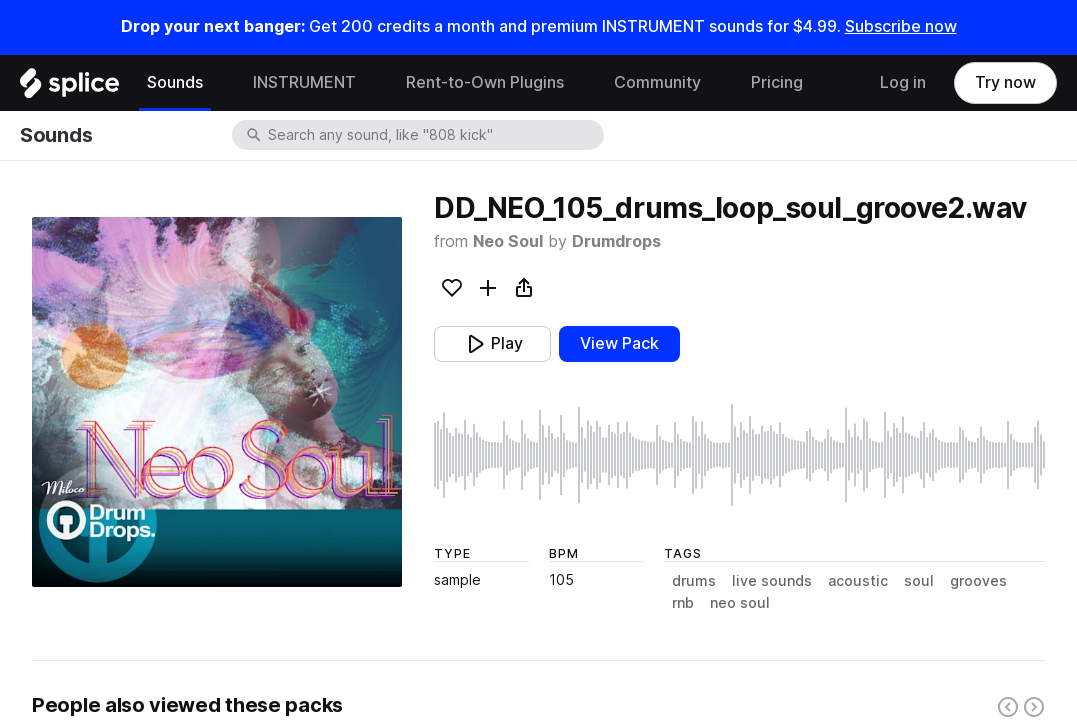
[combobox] (434, 135)
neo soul (740, 603)
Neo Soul (508, 241)
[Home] (69, 88)
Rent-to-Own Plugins (485, 82)
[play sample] (739, 455)
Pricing (777, 82)
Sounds (175, 82)
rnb (683, 603)
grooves (978, 581)
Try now (1005, 82)
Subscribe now (901, 26)
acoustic (858, 581)
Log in (903, 82)
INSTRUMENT (304, 82)
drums (694, 581)
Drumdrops (616, 241)
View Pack (619, 343)
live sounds (772, 581)
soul (919, 581)
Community (657, 82)
